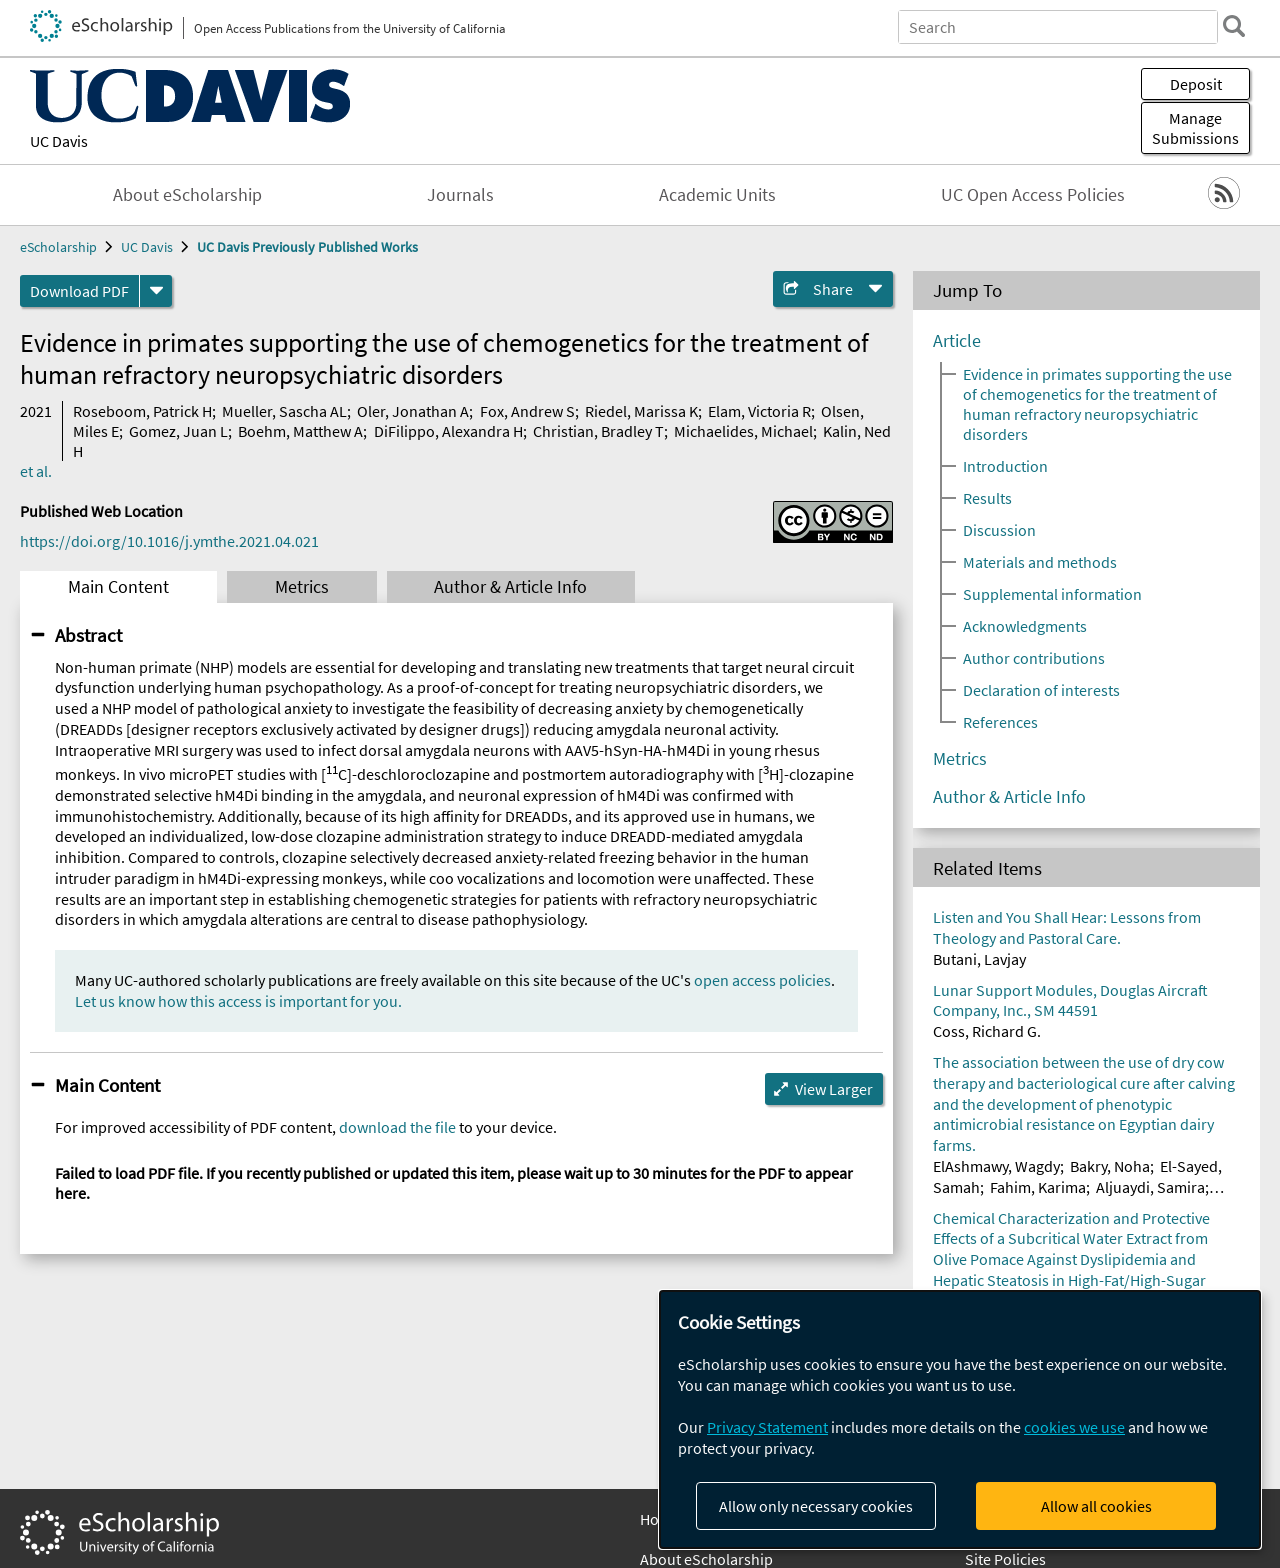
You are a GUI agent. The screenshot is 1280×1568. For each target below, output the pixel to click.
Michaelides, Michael (743, 431)
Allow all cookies (1096, 1506)
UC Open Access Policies (1033, 195)
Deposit (1196, 84)
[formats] (156, 291)
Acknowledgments (1025, 626)
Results (987, 498)
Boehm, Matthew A (300, 431)
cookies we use (1074, 1427)
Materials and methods (1040, 562)
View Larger (834, 1089)
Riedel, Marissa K (641, 411)
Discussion (999, 530)
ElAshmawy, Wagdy (996, 1166)
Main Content (118, 587)
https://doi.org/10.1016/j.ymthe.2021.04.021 (169, 541)
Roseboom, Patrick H (142, 411)
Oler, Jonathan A (413, 411)
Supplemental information (1052, 594)
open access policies (762, 980)
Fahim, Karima (1038, 1187)
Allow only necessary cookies (816, 1506)
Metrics (302, 587)
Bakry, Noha (1110, 1166)
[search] (1234, 26)
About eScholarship (187, 195)
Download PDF (79, 291)
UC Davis (59, 141)
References (1000, 722)
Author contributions (1034, 658)
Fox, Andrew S (527, 411)
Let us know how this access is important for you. (238, 1001)
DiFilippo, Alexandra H (448, 431)
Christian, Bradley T (598, 431)
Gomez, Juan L (178, 431)
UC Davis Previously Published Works (307, 247)
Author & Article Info (510, 587)
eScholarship (58, 247)
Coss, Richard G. (987, 1031)
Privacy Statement (767, 1427)
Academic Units (717, 195)
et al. (36, 471)
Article (957, 341)
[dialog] (960, 1419)
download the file (397, 1127)
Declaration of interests (1041, 690)
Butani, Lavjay (979, 959)
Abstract (88, 635)
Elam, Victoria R (759, 411)
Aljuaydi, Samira (1150, 1187)
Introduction (1005, 466)
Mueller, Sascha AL (284, 411)
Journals (460, 195)
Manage (1195, 128)
